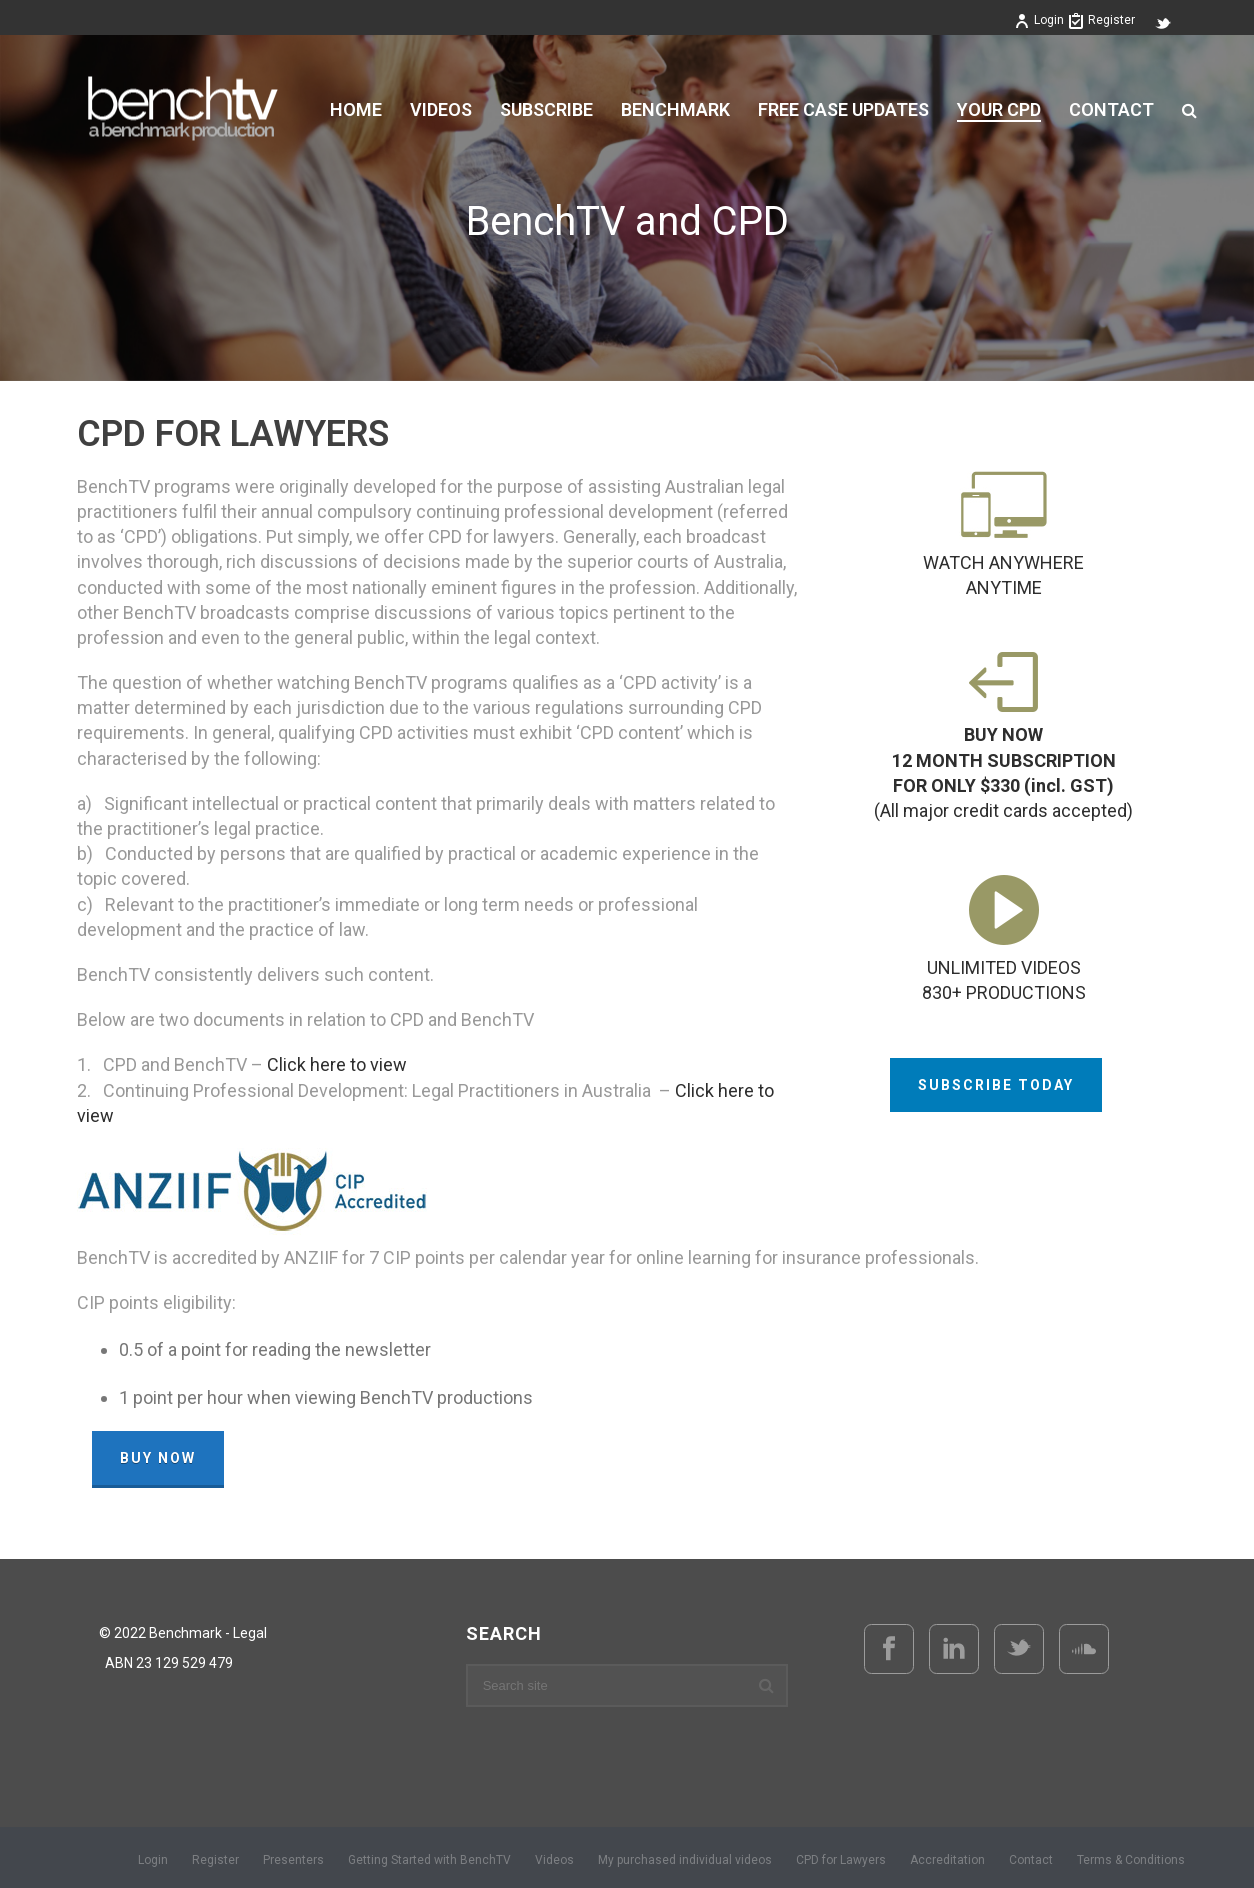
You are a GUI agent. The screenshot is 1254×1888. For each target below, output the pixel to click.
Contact (1111, 110)
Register (1101, 20)
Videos (554, 1860)
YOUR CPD (999, 110)
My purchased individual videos (685, 1860)
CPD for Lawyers (841, 1860)
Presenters (293, 1860)
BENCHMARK (675, 110)
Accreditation (947, 1860)
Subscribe (546, 110)
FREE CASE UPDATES (843, 110)
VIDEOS (441, 110)
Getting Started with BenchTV (429, 1860)
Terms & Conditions (1131, 1860)
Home (356, 110)
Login (1039, 20)
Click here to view (337, 1064)
